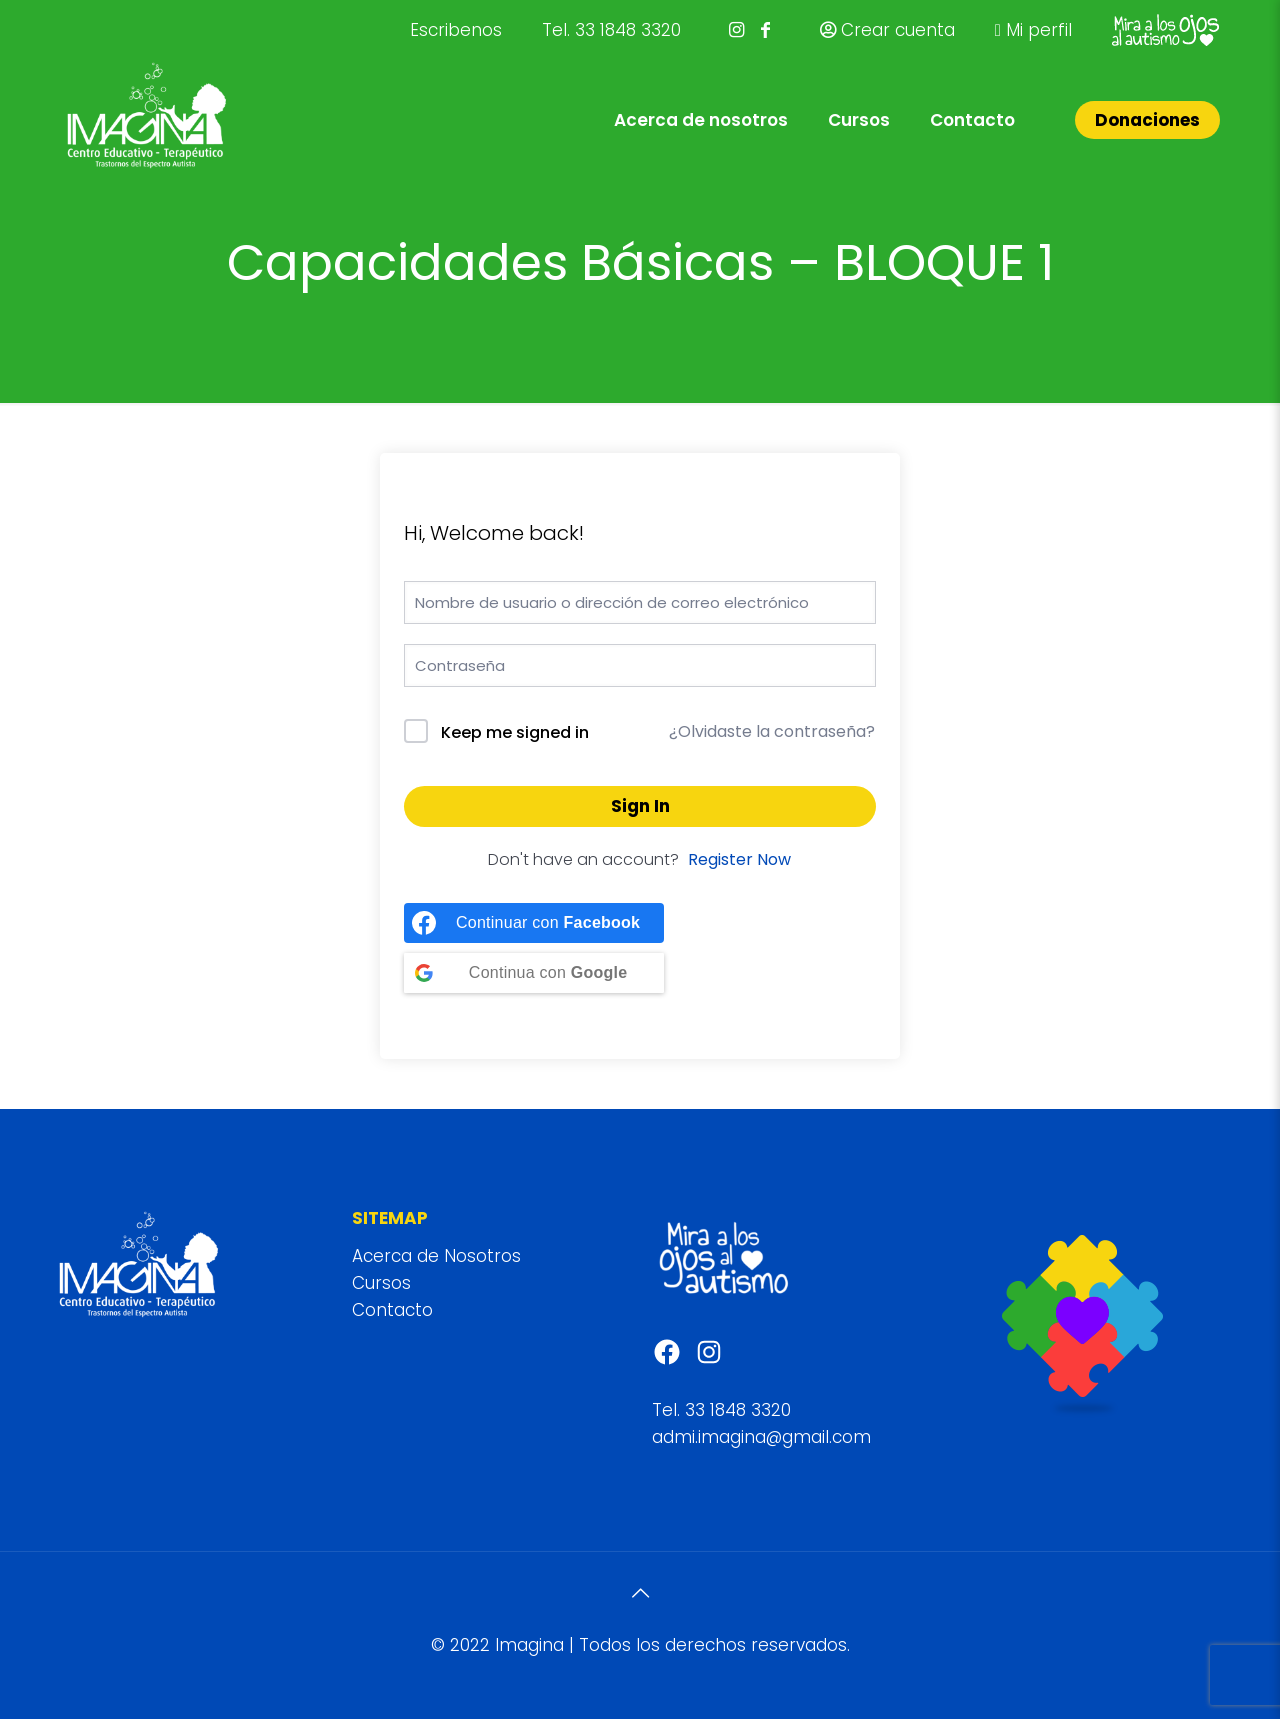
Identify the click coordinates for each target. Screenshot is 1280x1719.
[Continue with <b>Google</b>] (534, 973)
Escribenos (456, 30)
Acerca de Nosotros (436, 1256)
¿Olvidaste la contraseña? (772, 731)
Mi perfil (1033, 30)
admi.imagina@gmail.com (761, 1437)
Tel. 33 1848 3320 (611, 30)
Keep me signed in (515, 732)
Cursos (381, 1283)
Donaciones (1147, 120)
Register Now (739, 859)
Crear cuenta (887, 30)
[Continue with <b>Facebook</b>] (534, 923)
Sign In (640, 806)
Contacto (392, 1310)
